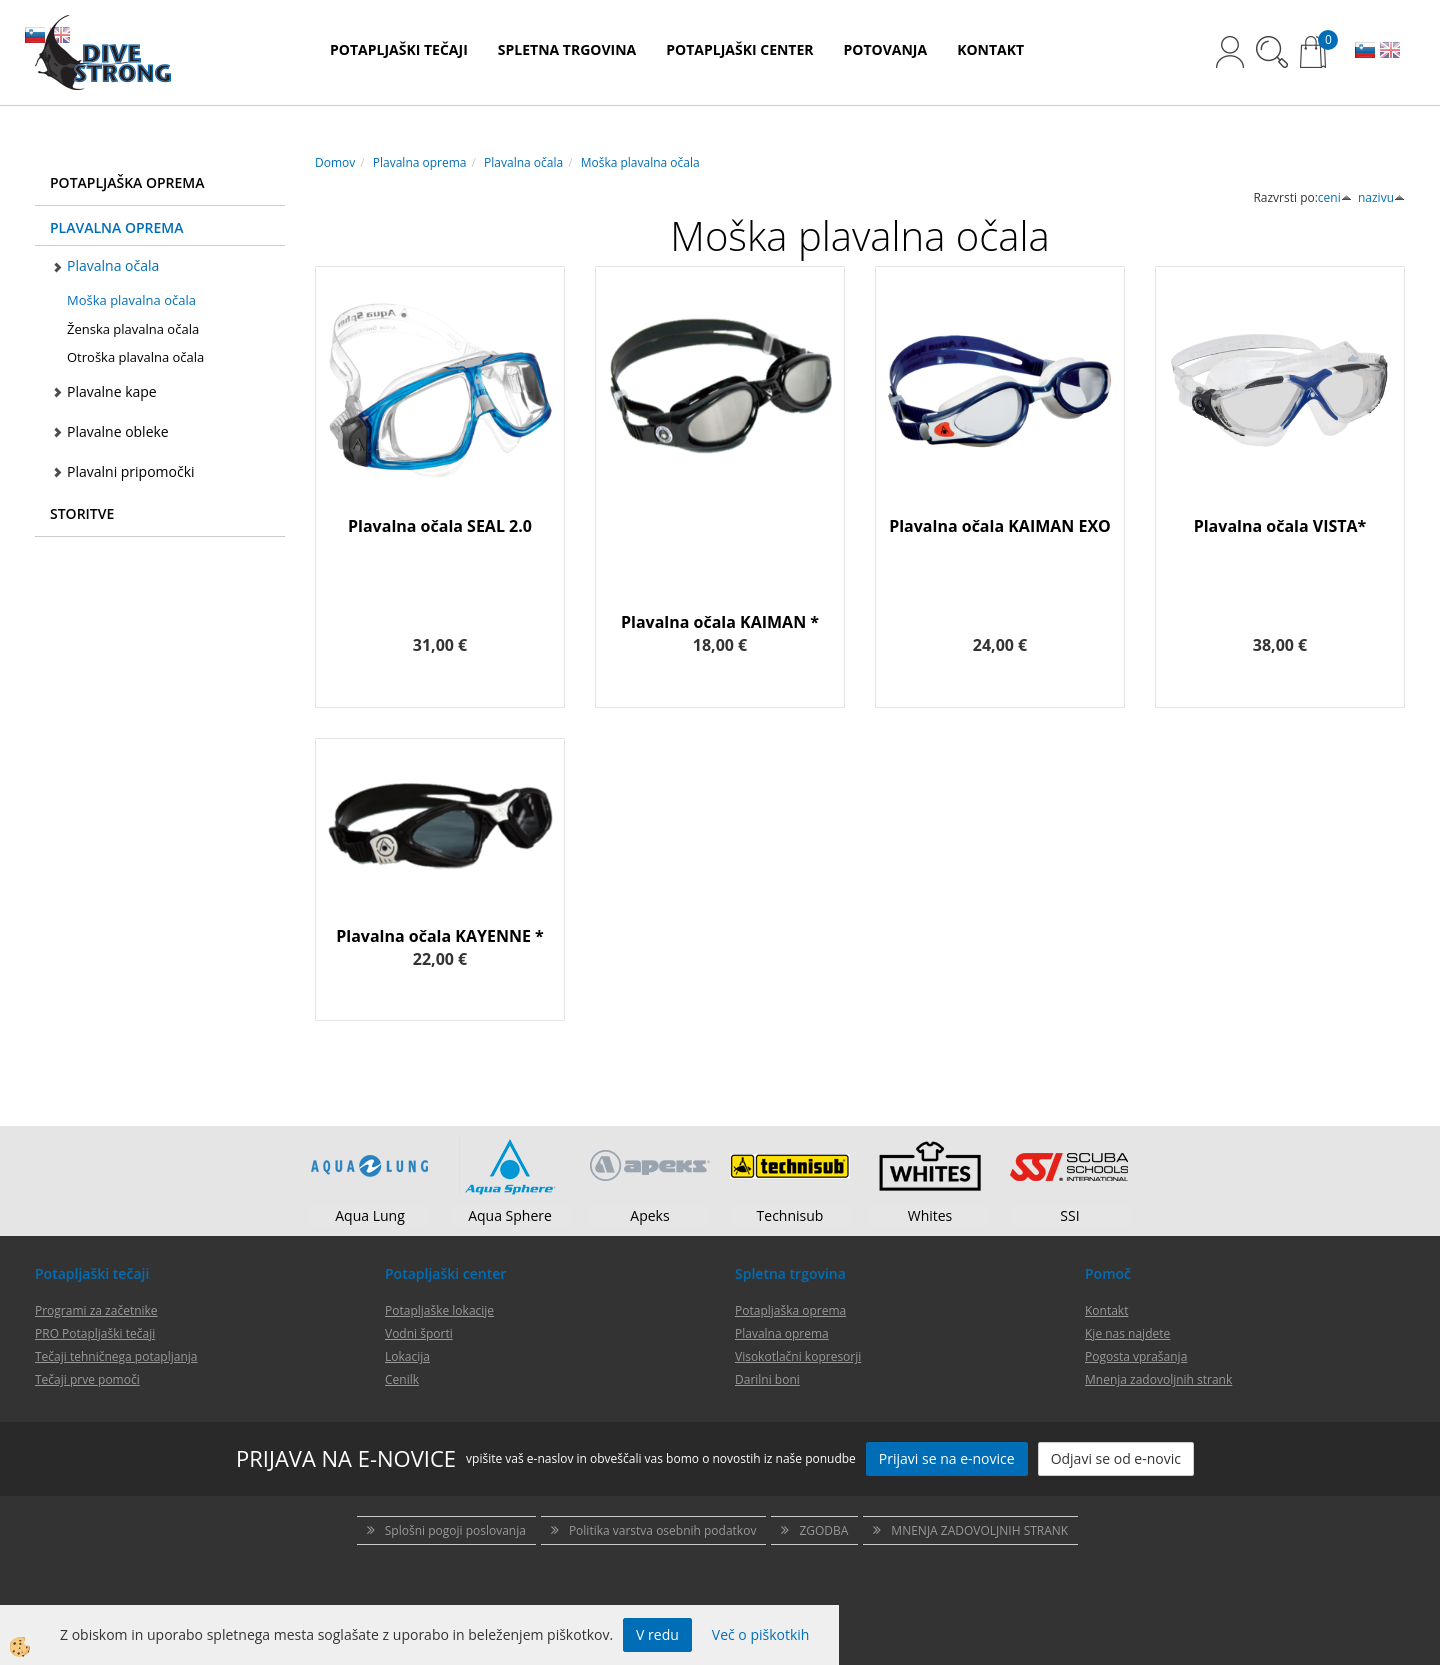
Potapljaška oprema (790, 1310)
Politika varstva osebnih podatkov (662, 1530)
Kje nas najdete (1127, 1333)
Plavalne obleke (118, 431)
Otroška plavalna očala (135, 357)
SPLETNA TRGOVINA (567, 49)
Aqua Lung (370, 1215)
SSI (1069, 1215)
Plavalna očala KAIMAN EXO (1000, 526)
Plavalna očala (113, 265)
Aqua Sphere (510, 1215)
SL (1365, 52)
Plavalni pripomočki (131, 471)
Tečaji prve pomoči (87, 1379)
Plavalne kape (112, 391)
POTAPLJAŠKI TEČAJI (399, 49)
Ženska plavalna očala (133, 329)
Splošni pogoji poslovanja (455, 1530)
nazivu (1381, 197)
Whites (930, 1215)
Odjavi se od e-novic (1116, 1458)
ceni (1335, 197)
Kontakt (1106, 1310)
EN (1390, 52)
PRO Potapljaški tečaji (95, 1333)
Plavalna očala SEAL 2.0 (440, 526)
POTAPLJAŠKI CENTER (739, 49)
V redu (657, 1634)
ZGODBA (823, 1530)
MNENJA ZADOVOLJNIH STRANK (979, 1530)
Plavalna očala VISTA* (1280, 526)
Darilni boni (767, 1379)
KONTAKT (990, 49)
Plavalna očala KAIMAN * (720, 622)
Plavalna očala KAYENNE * (440, 936)
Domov (335, 162)
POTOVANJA (886, 49)
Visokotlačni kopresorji (798, 1356)
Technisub (790, 1215)
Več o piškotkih (761, 1634)
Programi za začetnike (96, 1310)
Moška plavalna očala (131, 300)
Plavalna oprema (420, 162)
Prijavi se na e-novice (947, 1458)
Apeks (649, 1215)
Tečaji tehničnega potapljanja (116, 1356)
